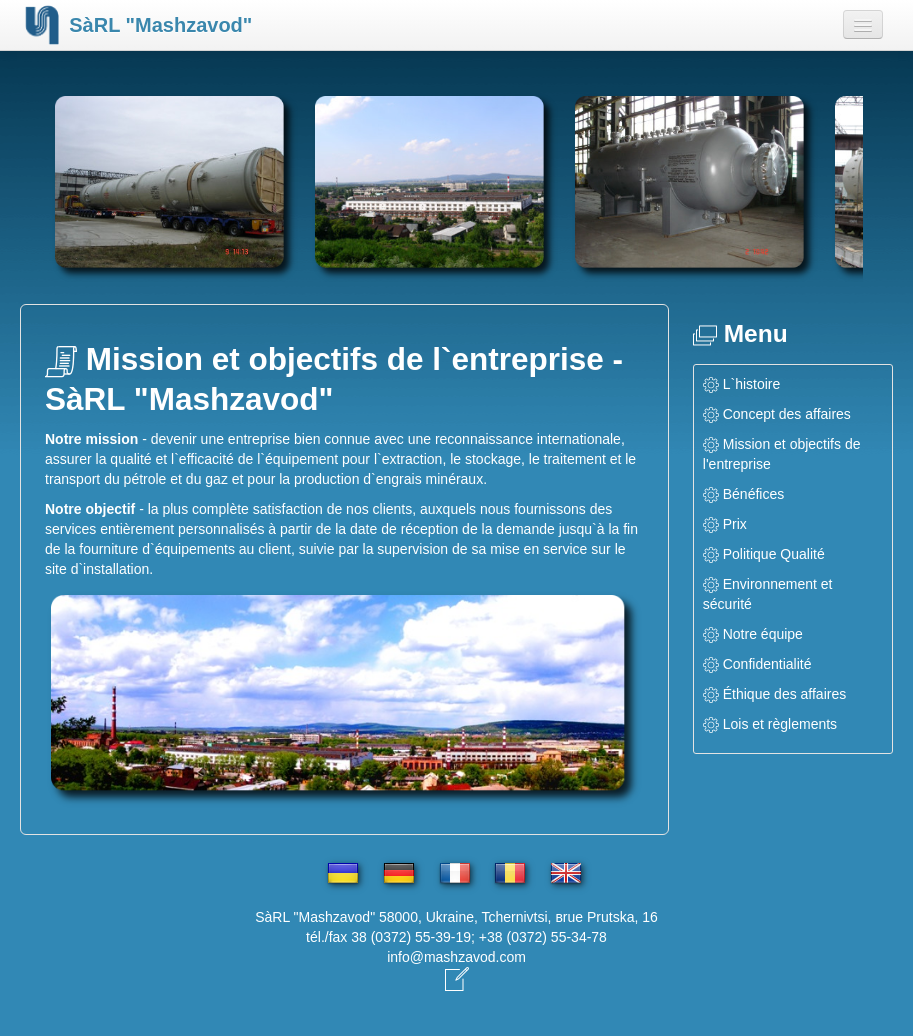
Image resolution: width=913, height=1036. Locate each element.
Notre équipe (763, 634)
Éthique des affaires (785, 694)
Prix (735, 524)
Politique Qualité (774, 554)
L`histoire (752, 384)
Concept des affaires (787, 414)
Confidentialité (767, 664)
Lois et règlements (780, 724)
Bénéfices (753, 494)
